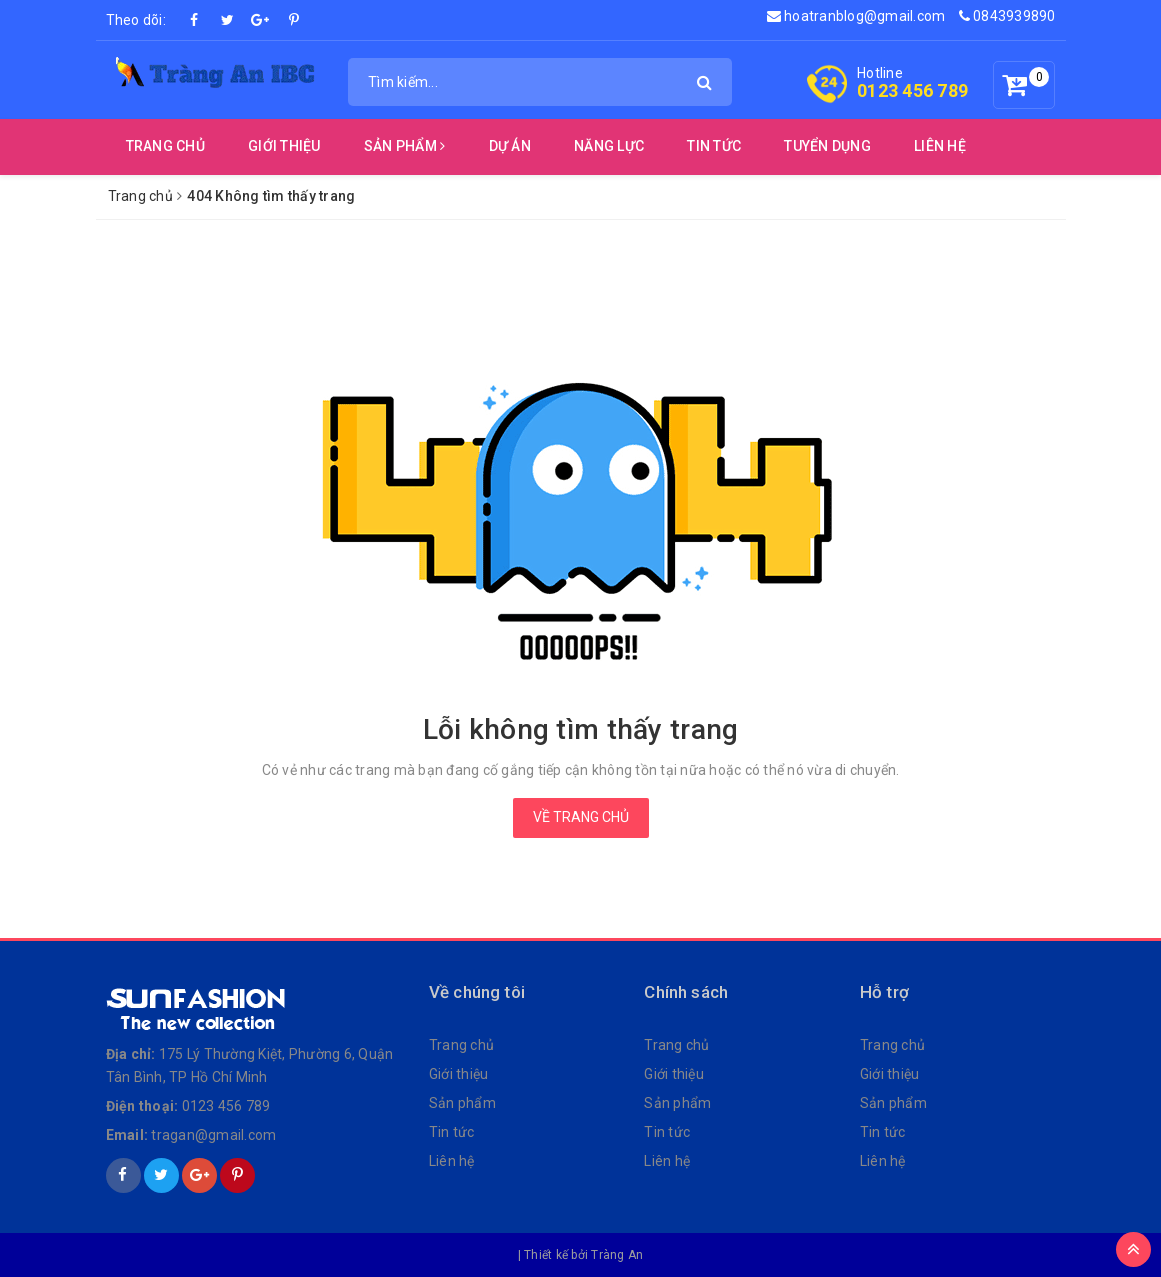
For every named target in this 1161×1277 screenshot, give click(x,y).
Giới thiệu (284, 146)
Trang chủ (165, 146)
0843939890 (1007, 16)
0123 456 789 (912, 90)
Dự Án (510, 146)
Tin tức (452, 1132)
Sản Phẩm (405, 146)
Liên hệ (452, 1161)
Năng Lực (609, 146)
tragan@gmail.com (213, 1135)
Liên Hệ (940, 146)
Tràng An (617, 1255)
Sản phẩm (462, 1103)
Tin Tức (714, 146)
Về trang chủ (581, 817)
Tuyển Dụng (827, 146)
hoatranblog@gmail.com (856, 16)
